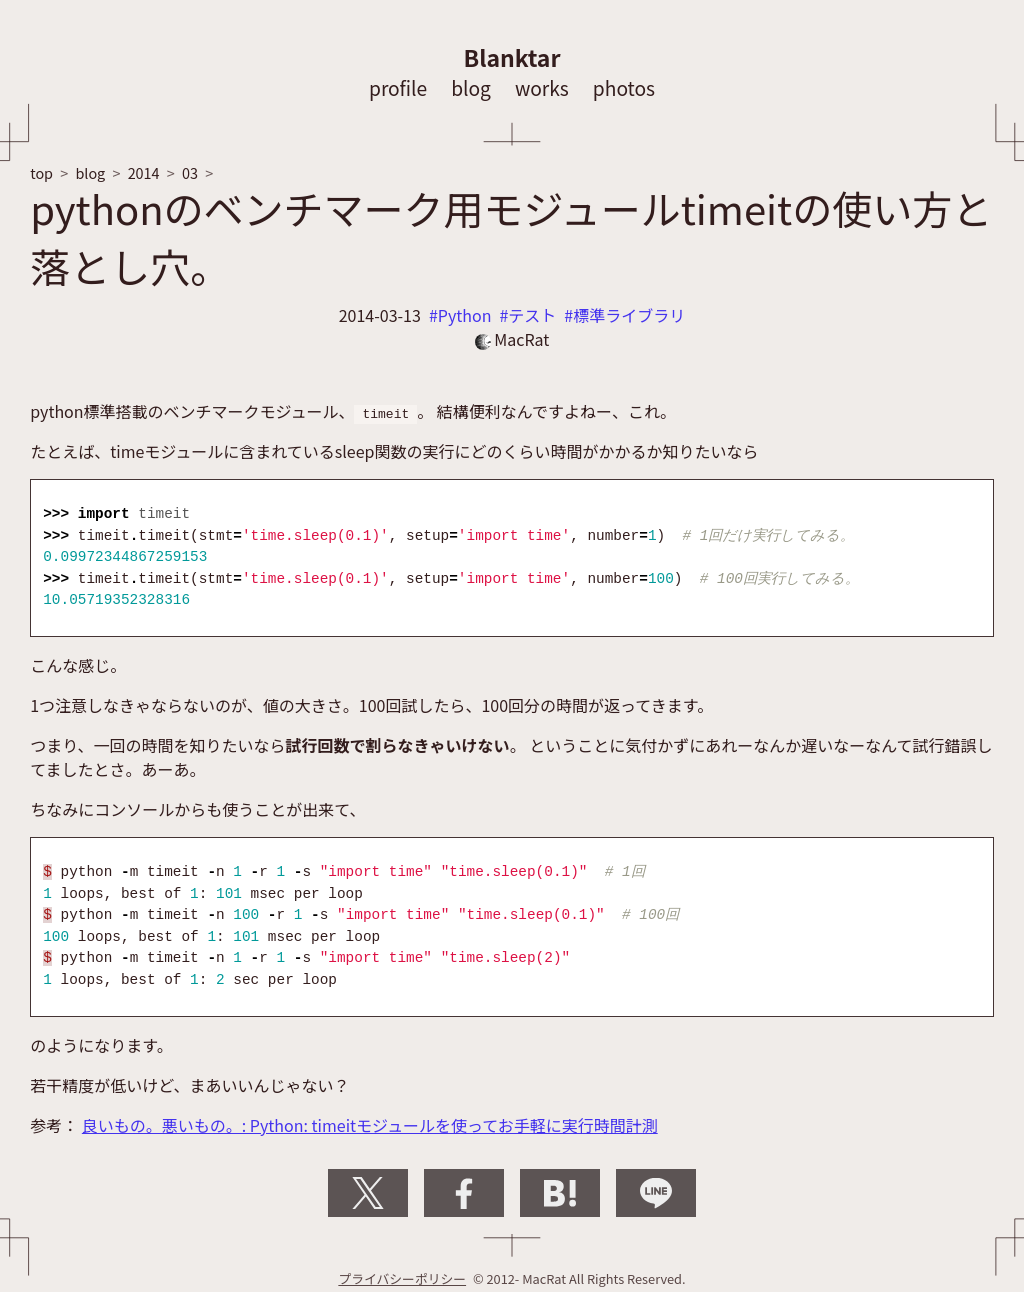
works (542, 88)
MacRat (512, 339)
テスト (532, 315)
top (41, 172)
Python (465, 315)
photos (624, 88)
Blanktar (512, 57)
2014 (144, 172)
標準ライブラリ (629, 315)
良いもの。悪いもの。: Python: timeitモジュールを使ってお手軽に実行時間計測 (370, 1125)
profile (398, 88)
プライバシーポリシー (402, 1278)
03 (190, 172)
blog (471, 88)
